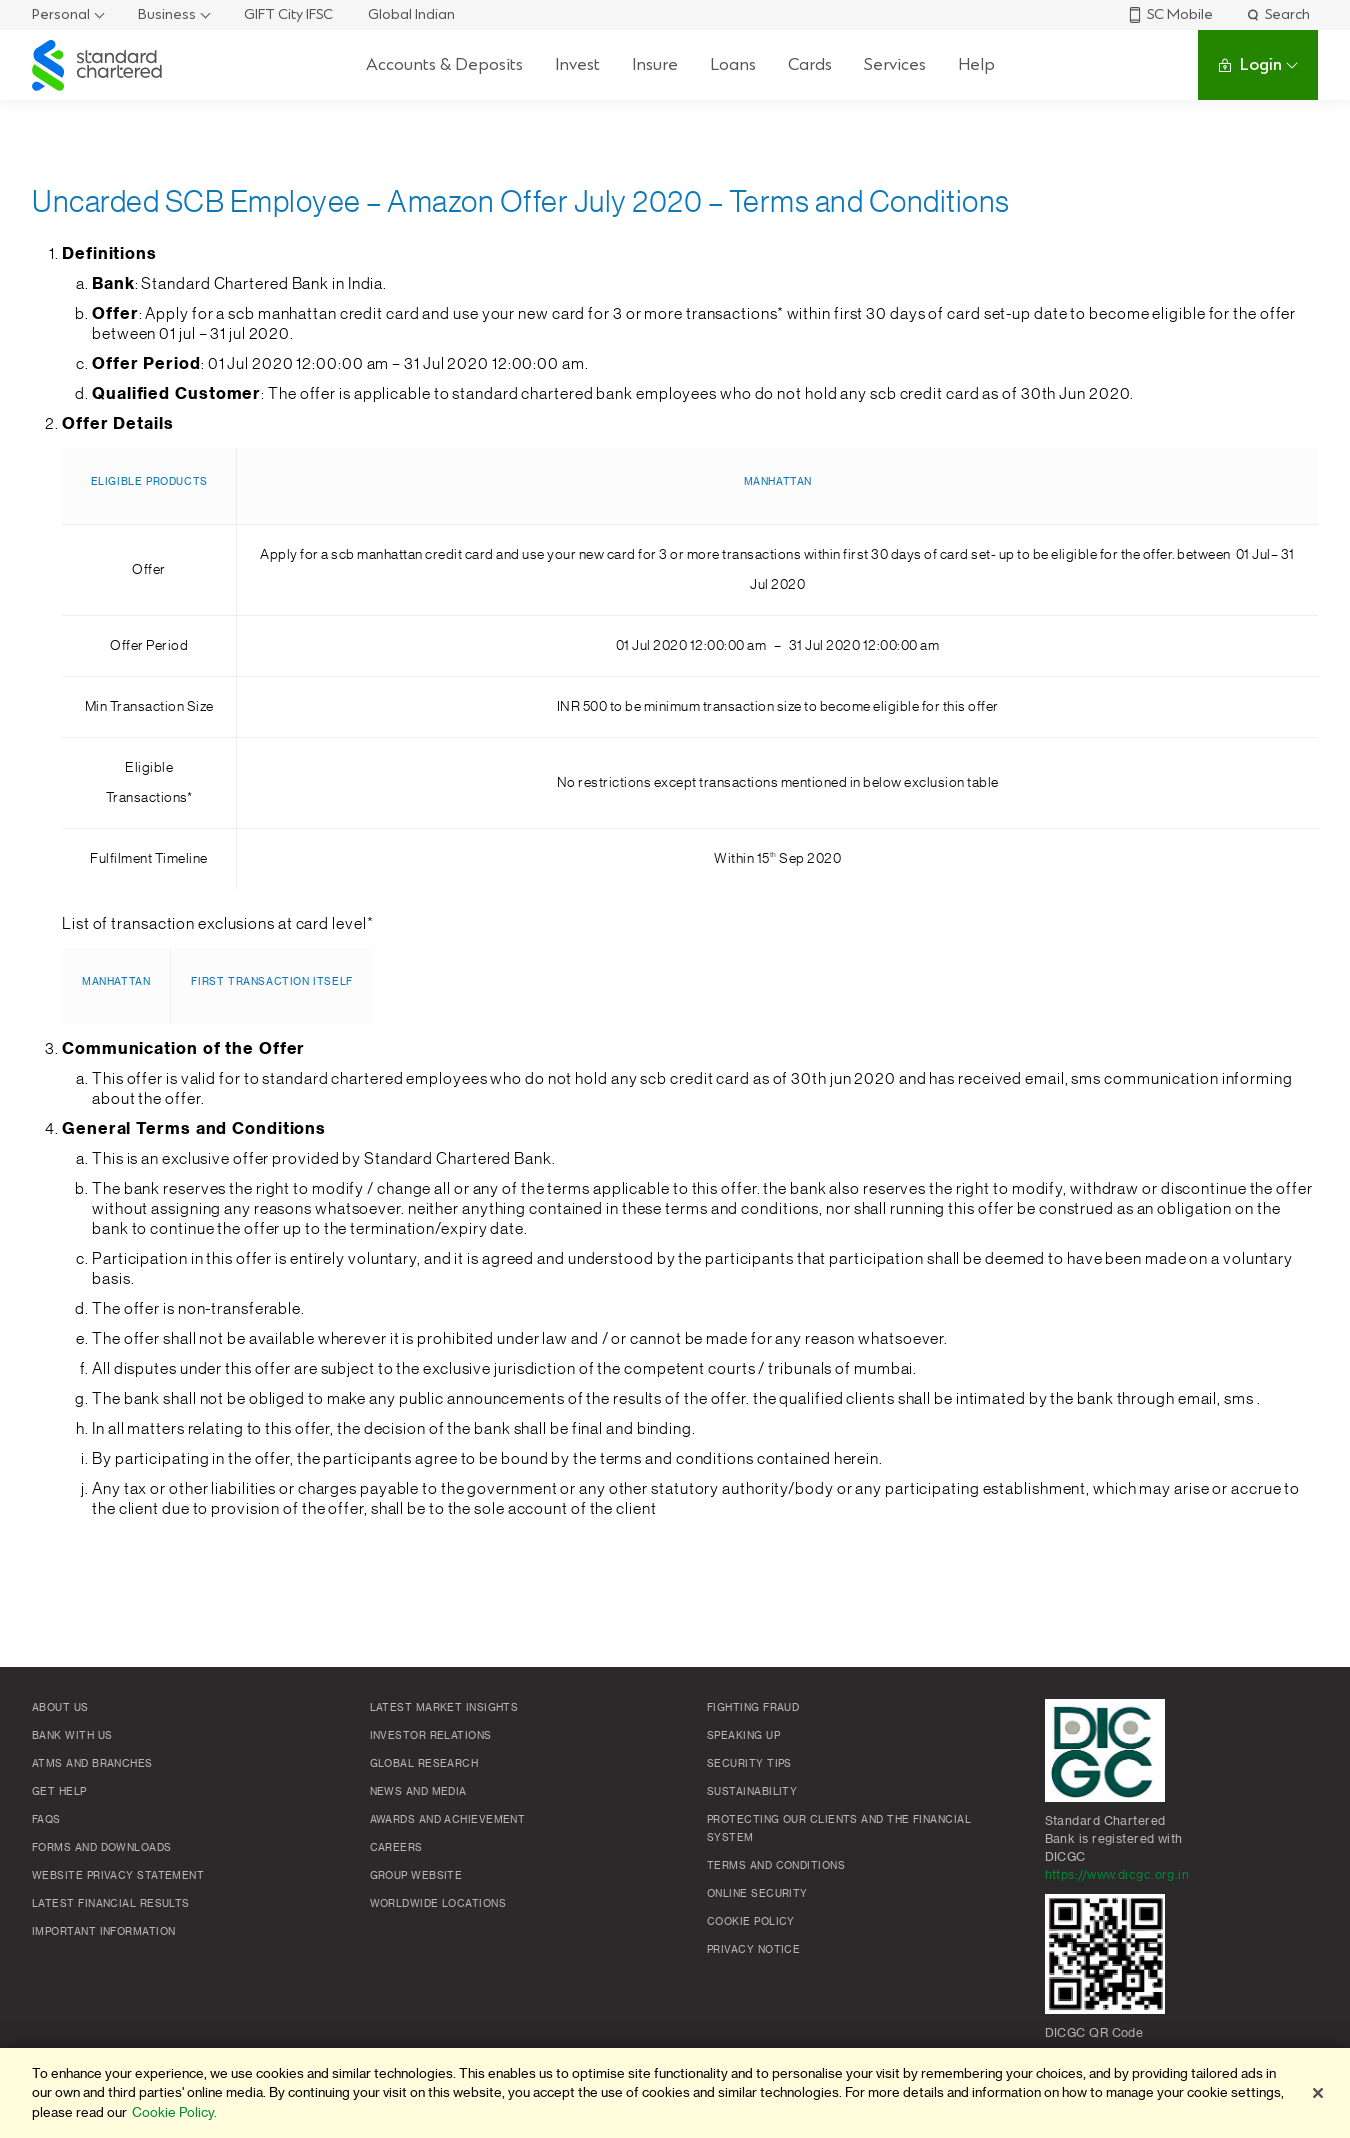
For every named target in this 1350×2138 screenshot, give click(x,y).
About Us (60, 1708)
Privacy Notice (753, 1950)
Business (167, 14)
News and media (418, 1792)
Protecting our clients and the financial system (839, 1829)
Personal (61, 14)
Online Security (757, 1894)
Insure (655, 64)
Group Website (416, 1876)
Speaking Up (743, 1736)
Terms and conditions (776, 1866)
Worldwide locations (438, 1904)
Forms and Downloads (102, 1848)
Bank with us (72, 1736)
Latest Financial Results (111, 1904)
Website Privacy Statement (118, 1876)
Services (895, 64)
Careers (396, 1848)
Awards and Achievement (448, 1820)
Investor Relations (431, 1736)
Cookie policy (751, 1922)
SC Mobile (1170, 14)
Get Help (59, 1792)
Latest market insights (444, 1708)
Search (1277, 14)
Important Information (103, 1932)
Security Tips (749, 1764)
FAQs (46, 1820)
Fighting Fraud (753, 1708)
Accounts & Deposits (444, 64)
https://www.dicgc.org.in (1117, 1875)
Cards (810, 64)
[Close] (1318, 2093)
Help (976, 64)
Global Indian (411, 14)
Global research (424, 1764)
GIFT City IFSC (288, 14)
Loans (733, 64)
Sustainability (752, 1792)
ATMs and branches (92, 1764)
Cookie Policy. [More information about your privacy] (174, 2112)
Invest (577, 64)
